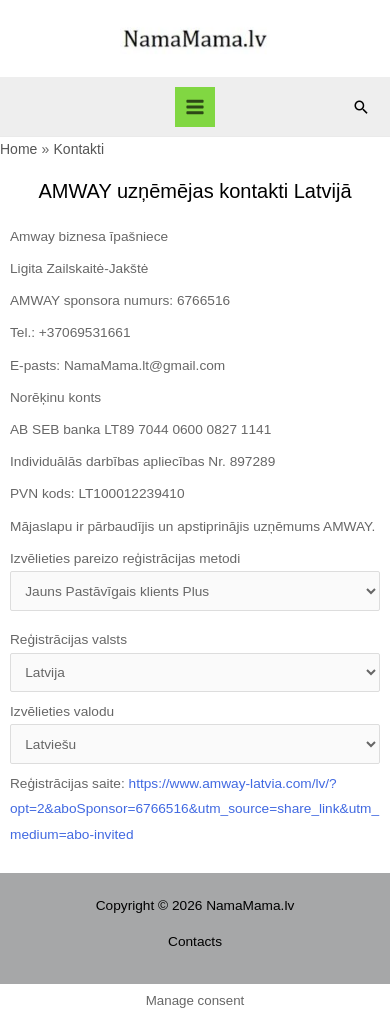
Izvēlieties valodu (195, 734)
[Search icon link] (361, 107)
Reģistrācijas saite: (194, 809)
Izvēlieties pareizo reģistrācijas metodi (195, 581)
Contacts (195, 941)
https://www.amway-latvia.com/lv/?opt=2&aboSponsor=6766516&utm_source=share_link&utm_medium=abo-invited (194, 809)
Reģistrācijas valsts (195, 662)
